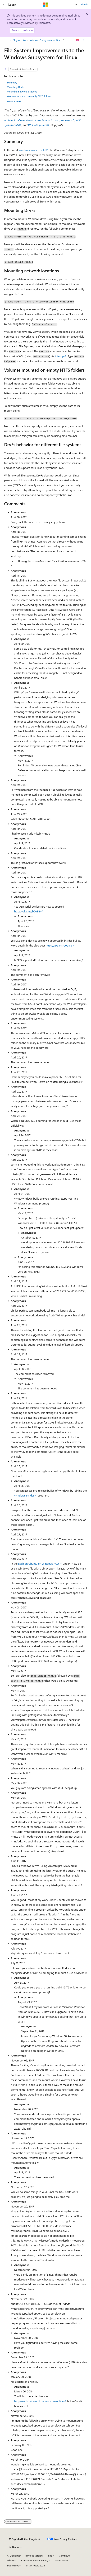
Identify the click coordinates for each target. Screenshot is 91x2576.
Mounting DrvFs (15, 87)
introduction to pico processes (53, 120)
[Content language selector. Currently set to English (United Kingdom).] (24, 2539)
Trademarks (13, 2565)
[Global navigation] (3, 5)
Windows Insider (24, 1495)
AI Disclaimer (14, 2555)
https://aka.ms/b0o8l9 (27, 911)
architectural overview (17, 120)
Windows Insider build (32, 150)
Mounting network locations (22, 91)
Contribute (64, 2555)
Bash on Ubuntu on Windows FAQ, (38, 1563)
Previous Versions (34, 2555)
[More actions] (84, 40)
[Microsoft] (45, 4)
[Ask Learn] (77, 40)
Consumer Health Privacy (34, 2560)
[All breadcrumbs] (7, 40)
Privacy (11, 2560)
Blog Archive (19, 40)
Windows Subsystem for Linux (46, 40)
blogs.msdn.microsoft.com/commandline (39, 2401)
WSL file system (37, 125)
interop (59, 356)
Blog (50, 2555)
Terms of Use (61, 2560)
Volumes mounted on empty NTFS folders (29, 96)
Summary (12, 82)
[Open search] (76, 5)
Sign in (84, 4)
